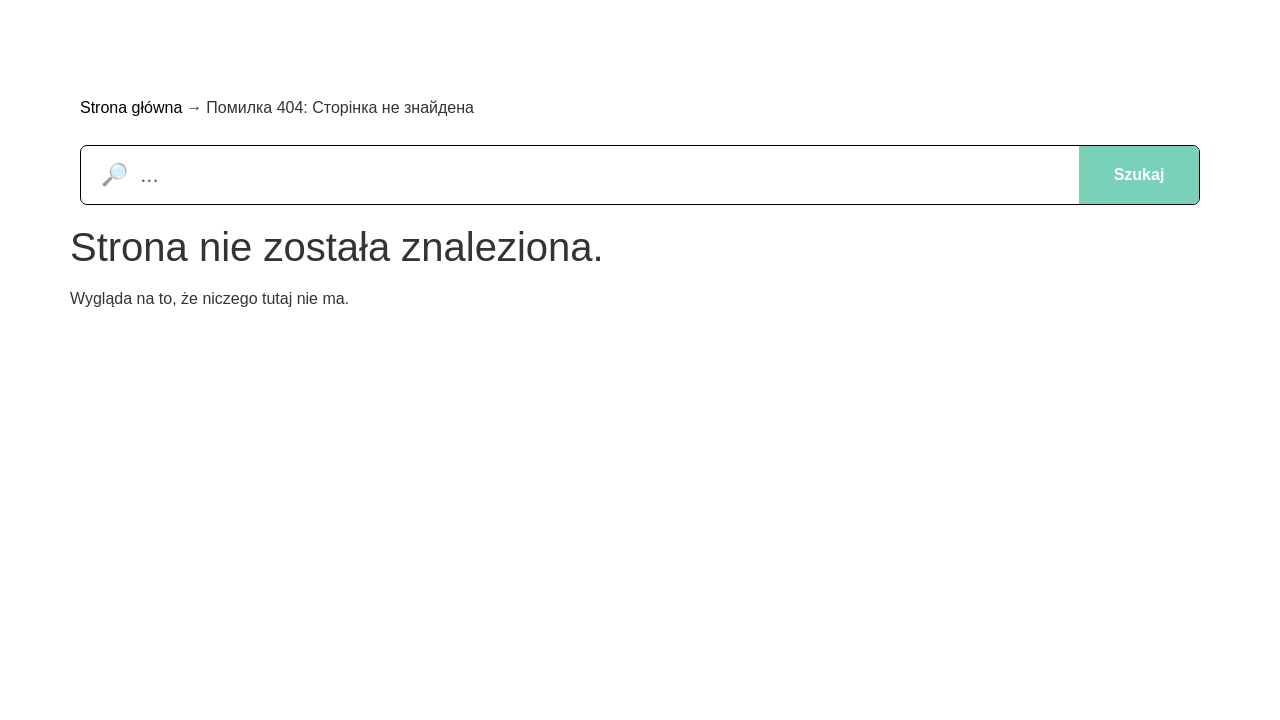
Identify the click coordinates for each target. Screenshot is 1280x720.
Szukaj (1139, 174)
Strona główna (131, 107)
